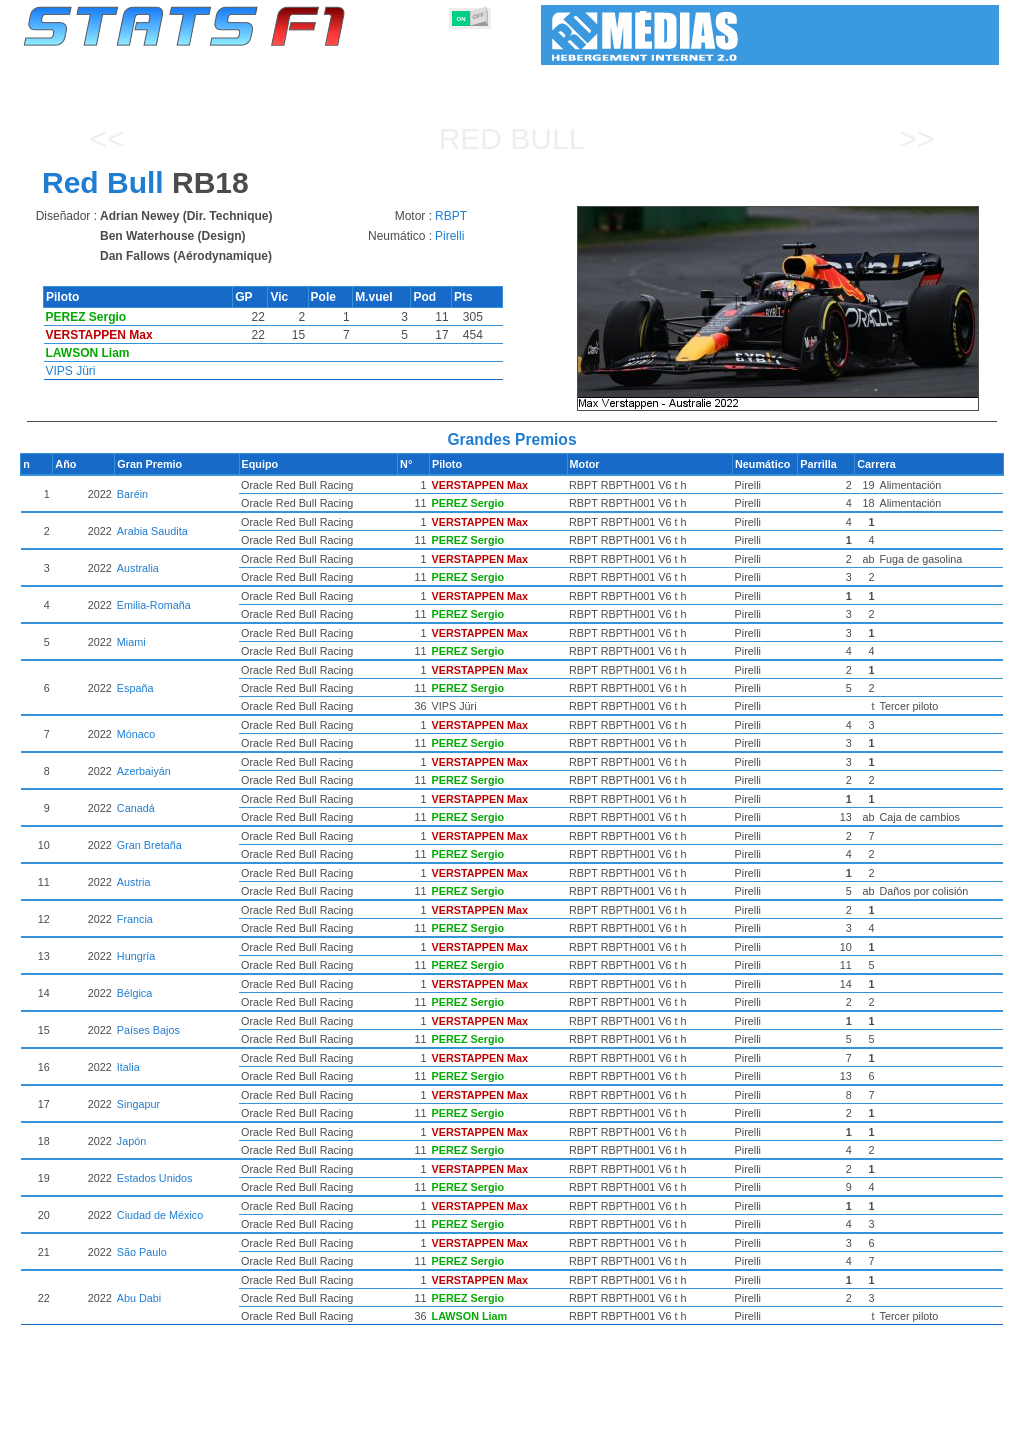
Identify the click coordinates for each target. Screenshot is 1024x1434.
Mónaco (206, 734)
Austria (204, 882)
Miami (201, 642)
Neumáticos (583, 1415)
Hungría (206, 956)
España (205, 688)
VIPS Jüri (71, 371)
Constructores (431, 1415)
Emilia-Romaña (224, 605)
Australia (208, 568)
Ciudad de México (230, 1215)
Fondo (894, 1415)
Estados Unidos (225, 1178)
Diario (784, 1415)
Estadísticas (85, 1415)
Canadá (206, 808)
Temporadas (170, 1415)
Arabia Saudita (222, 531)
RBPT (451, 216)
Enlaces (838, 1415)
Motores (510, 1415)
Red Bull (512, 138)
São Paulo (212, 1252)
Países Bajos (218, 1030)
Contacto (954, 1415)
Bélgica (204, 993)
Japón (201, 1141)
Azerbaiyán (214, 771)
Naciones (658, 1415)
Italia (198, 1067)
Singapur (208, 1104)
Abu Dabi (209, 1298)
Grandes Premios (270, 1415)
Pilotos (355, 1415)
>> (916, 138)
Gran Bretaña (219, 845)
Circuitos (726, 1415)
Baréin (202, 494)
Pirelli (449, 236)
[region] (784, 308)
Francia (205, 919)
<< (106, 138)
